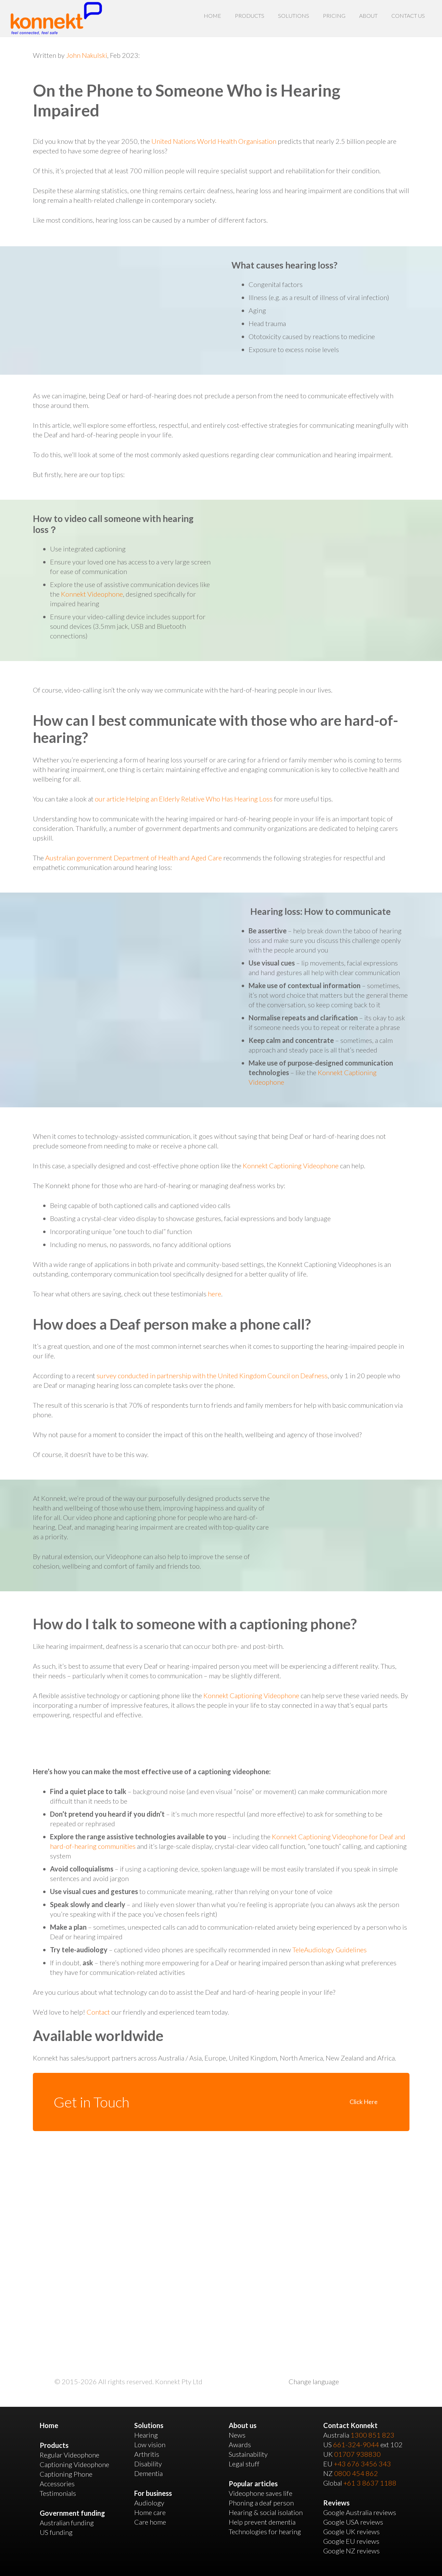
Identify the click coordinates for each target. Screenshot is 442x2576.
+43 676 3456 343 (362, 2464)
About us (242, 2425)
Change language (314, 2381)
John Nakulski (86, 55)
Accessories (57, 2483)
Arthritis (146, 2454)
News (237, 2435)
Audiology (149, 2503)
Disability (148, 2464)
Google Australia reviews (359, 2512)
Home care (150, 2512)
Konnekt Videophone (92, 594)
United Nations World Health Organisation (213, 141)
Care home (150, 2522)
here (214, 1294)
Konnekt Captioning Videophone (291, 1165)
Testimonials (58, 2493)
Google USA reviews (353, 2522)
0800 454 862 (356, 2473)
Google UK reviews (351, 2531)
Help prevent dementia (262, 2522)
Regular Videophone (69, 2455)
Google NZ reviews (351, 2551)
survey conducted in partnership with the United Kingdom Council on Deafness (212, 1375)
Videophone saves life (260, 2493)
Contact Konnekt (350, 2425)
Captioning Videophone (74, 2464)
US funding (56, 2532)
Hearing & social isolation (266, 2512)
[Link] (56, 18)
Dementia (148, 2473)
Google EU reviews (351, 2541)
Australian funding (67, 2522)
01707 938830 (357, 2454)
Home (49, 2425)
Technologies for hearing (265, 2531)
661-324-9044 (356, 2444)
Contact (98, 2012)
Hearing (146, 2435)
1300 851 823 (372, 2435)
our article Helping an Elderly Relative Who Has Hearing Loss (184, 799)
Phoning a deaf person (261, 2503)
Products (54, 2445)
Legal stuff (244, 2464)
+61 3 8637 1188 (369, 2483)
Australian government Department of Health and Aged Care (133, 858)
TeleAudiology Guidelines (329, 1949)
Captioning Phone (66, 2474)
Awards (240, 2444)
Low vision (149, 2444)
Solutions (148, 2425)
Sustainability (248, 2454)
